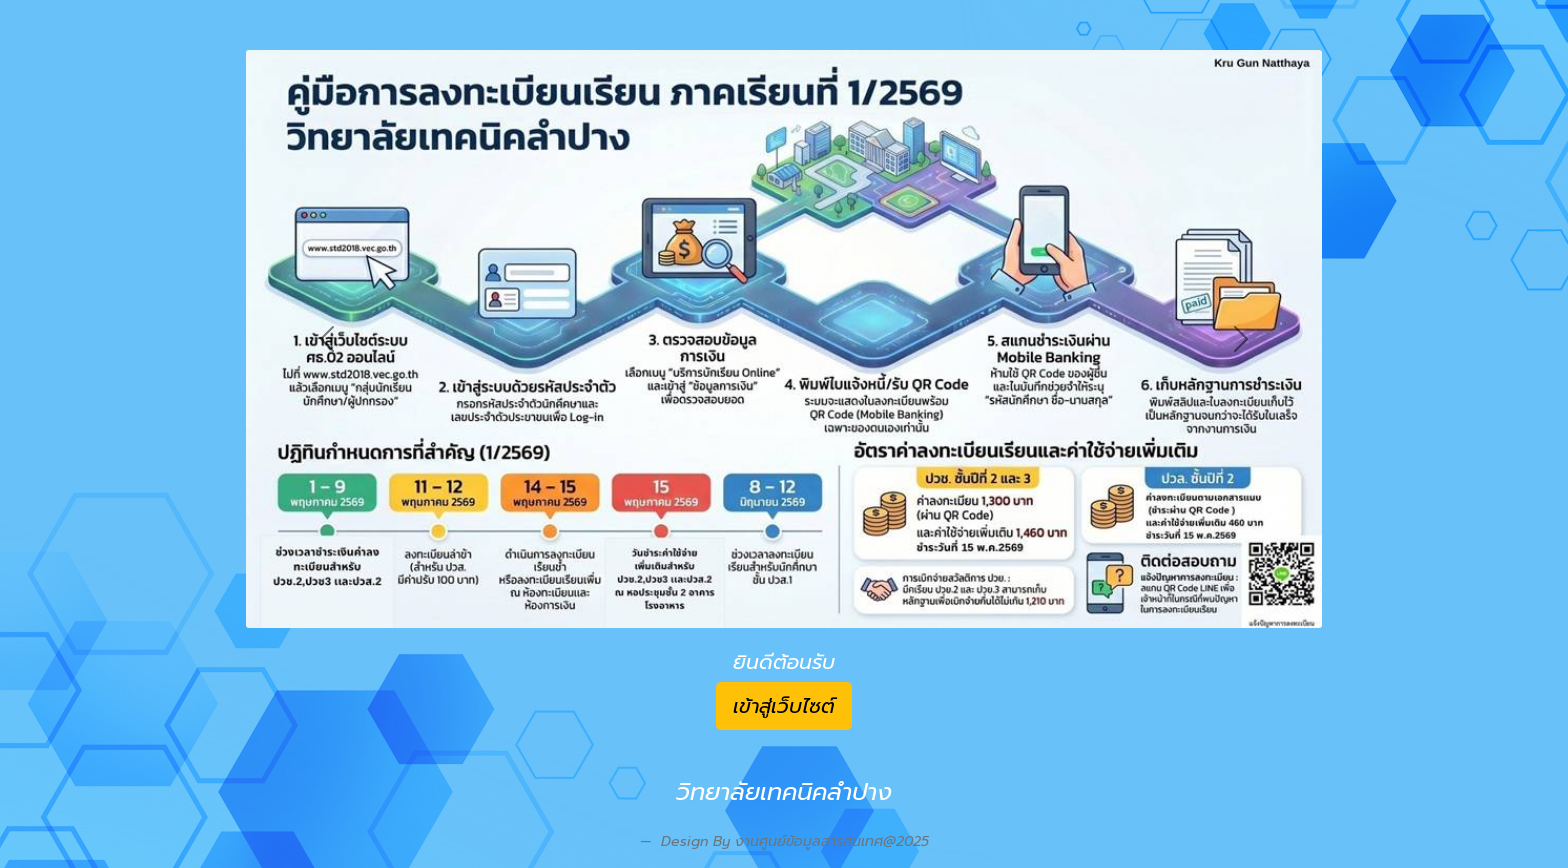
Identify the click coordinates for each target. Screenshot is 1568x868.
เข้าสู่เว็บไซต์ (784, 706)
